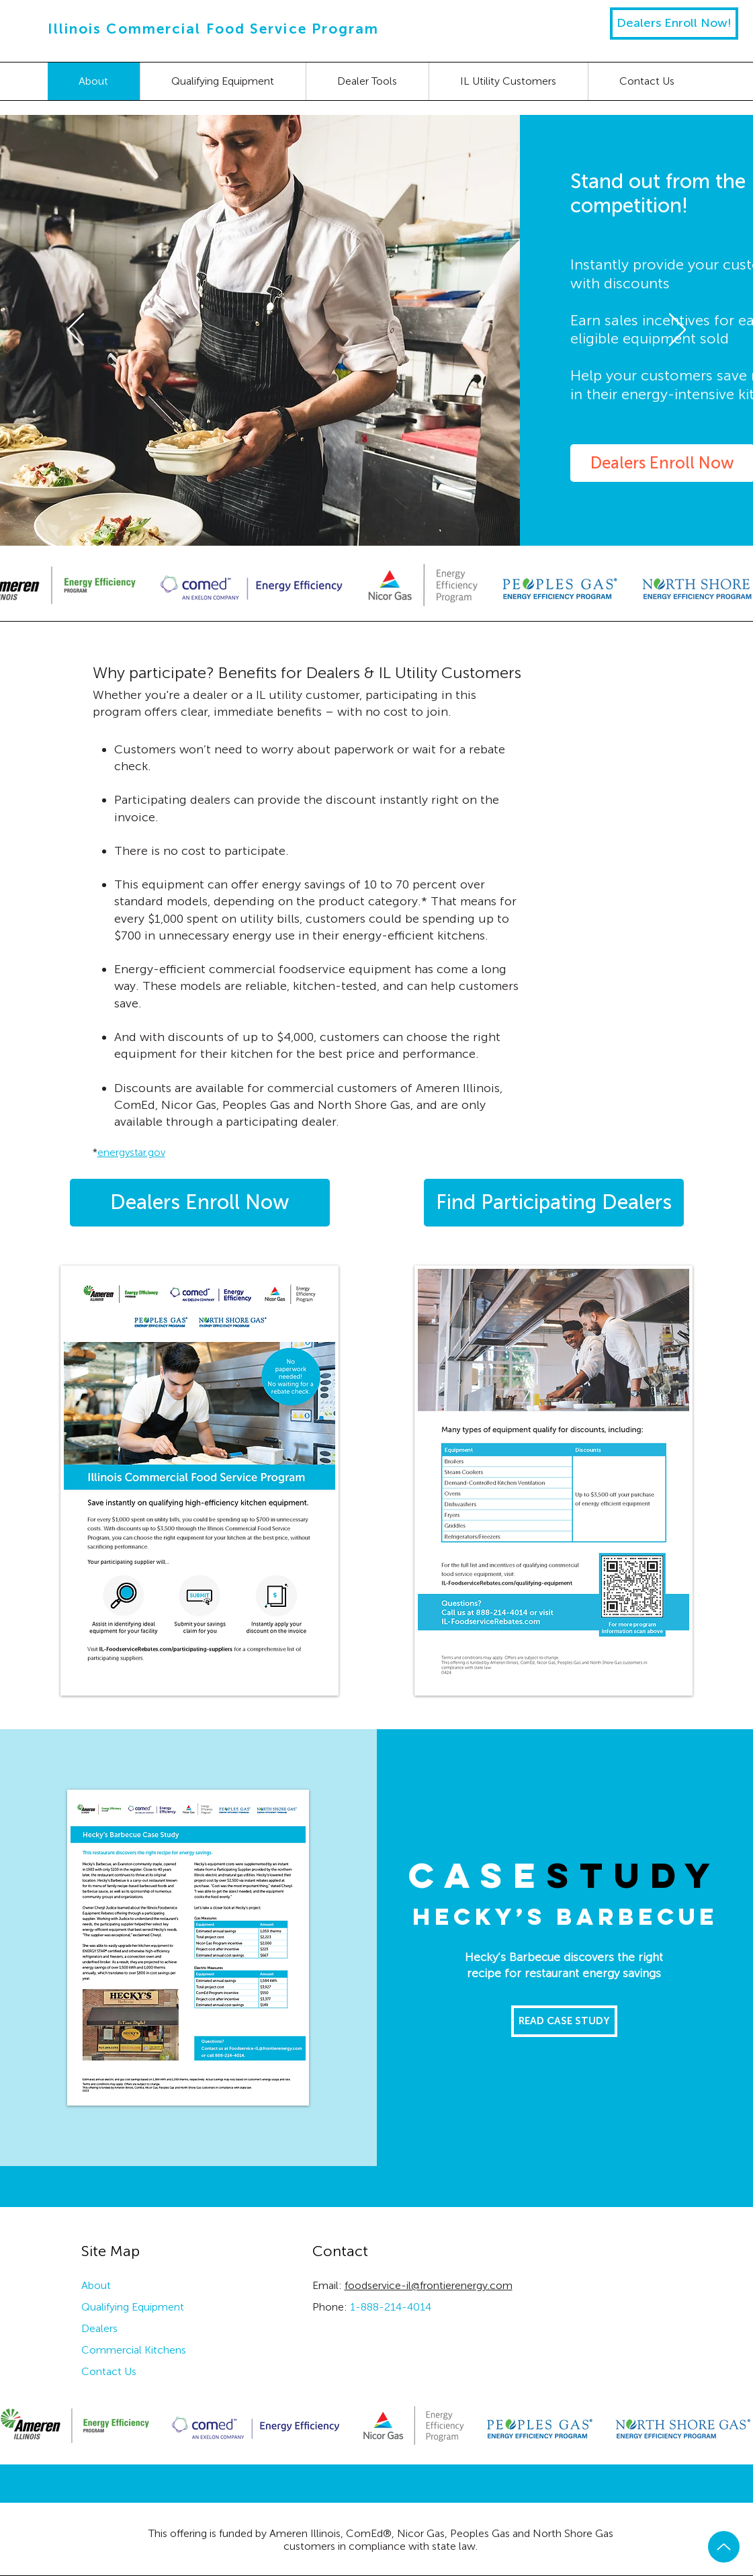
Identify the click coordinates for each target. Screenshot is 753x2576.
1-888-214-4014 (390, 2306)
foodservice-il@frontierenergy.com (429, 2285)
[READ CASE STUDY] (564, 2021)
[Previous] (75, 330)
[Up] (724, 2547)
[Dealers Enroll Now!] (674, 23)
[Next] (677, 330)
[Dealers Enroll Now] (200, 1203)
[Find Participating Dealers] (554, 1203)
